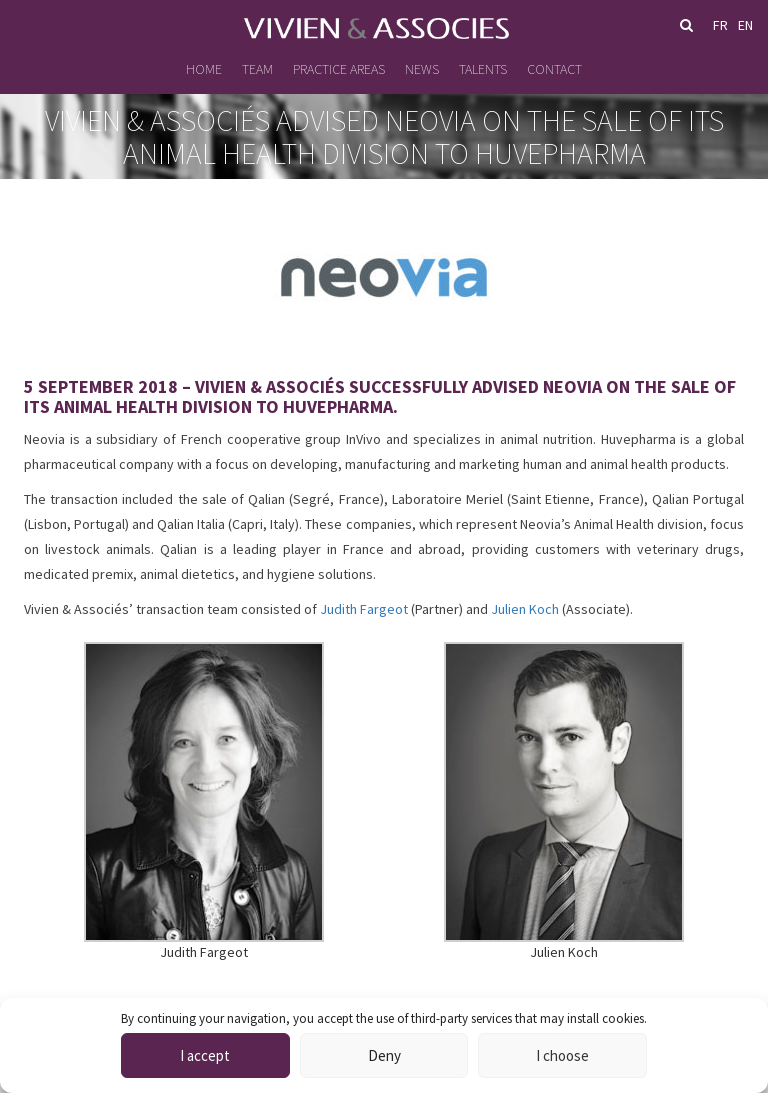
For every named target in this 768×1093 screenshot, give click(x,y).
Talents (483, 69)
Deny (384, 1055)
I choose (562, 1055)
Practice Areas (339, 69)
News (422, 69)
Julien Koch (525, 609)
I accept (205, 1055)
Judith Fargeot (364, 609)
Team (257, 69)
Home (204, 69)
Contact (554, 69)
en (745, 25)
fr (720, 25)
